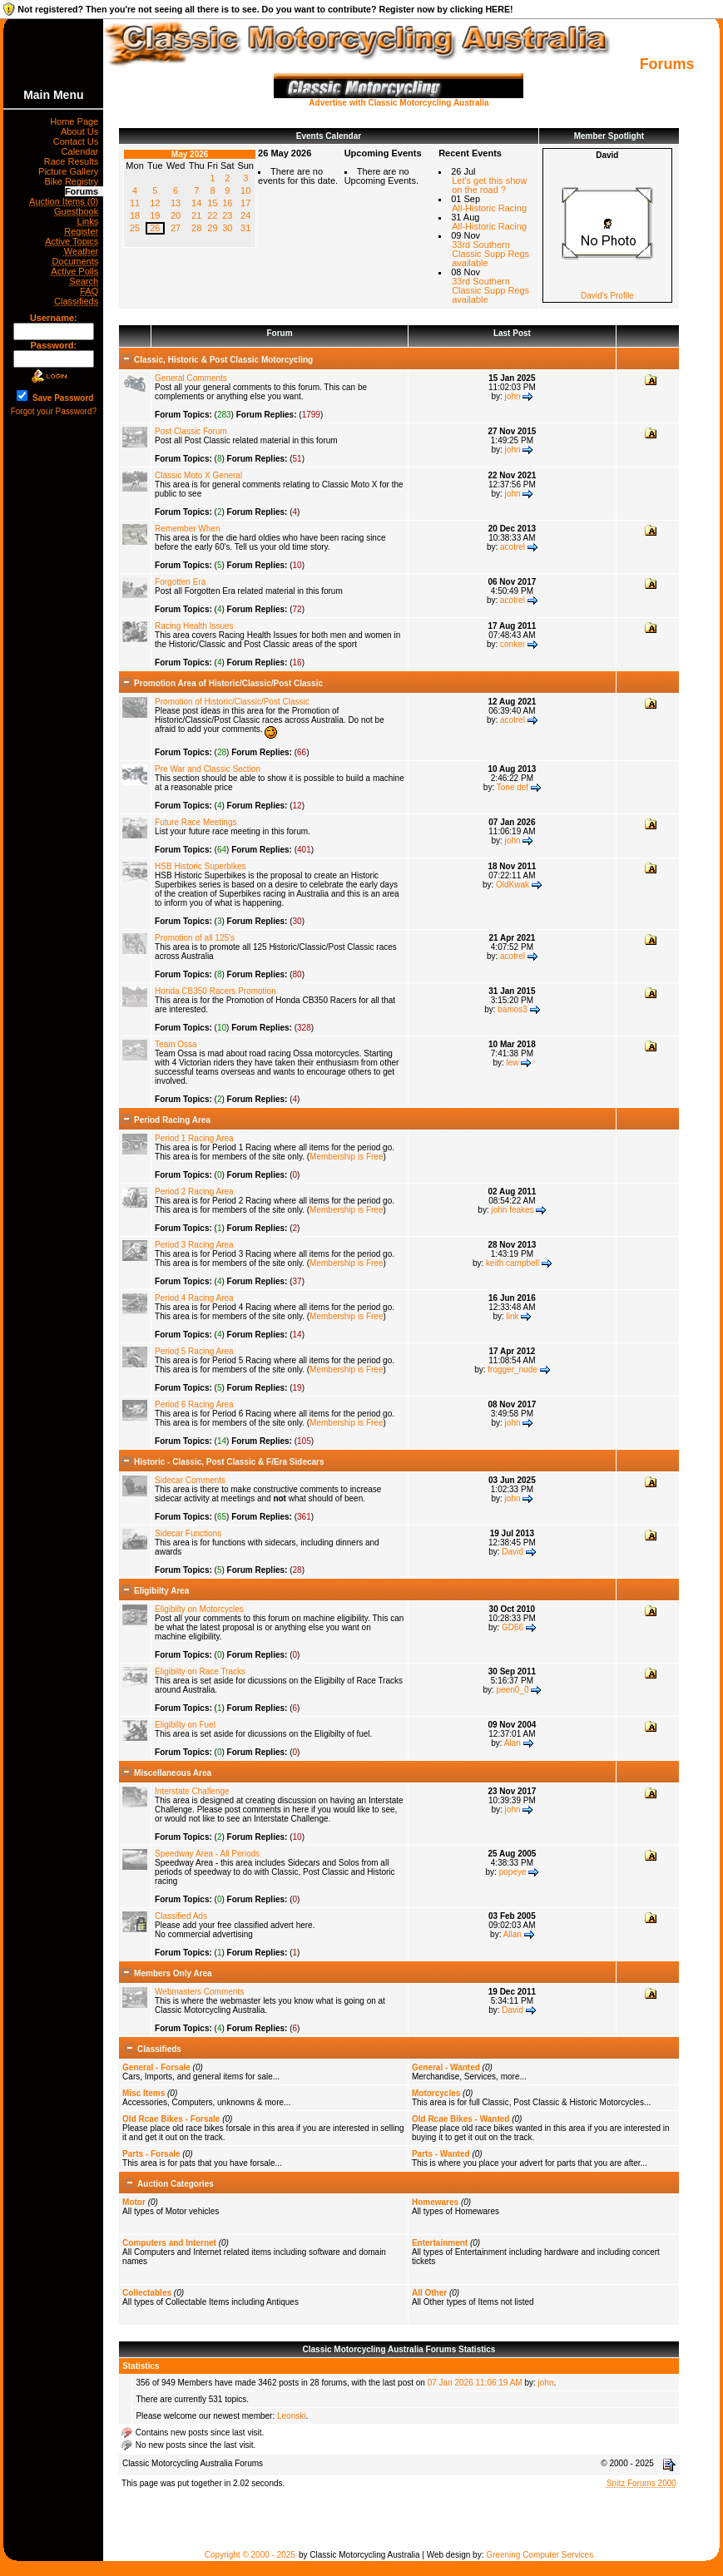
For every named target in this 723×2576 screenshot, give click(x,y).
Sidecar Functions (188, 1533)
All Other (429, 2292)
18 (135, 215)
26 (155, 228)
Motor (134, 2202)
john (513, 396)
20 (176, 215)
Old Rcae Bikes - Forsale (171, 2119)
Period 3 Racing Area (194, 1244)
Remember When (187, 528)
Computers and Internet (169, 2242)
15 (212, 203)
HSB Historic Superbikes (200, 866)
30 (227, 228)
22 (212, 215)
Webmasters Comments (199, 1991)
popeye (513, 1871)
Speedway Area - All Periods (207, 1853)
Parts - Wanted (441, 2153)
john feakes (512, 1209)
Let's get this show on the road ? (489, 185)
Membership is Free (346, 1156)
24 (245, 215)
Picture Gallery (70, 171)
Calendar (83, 151)
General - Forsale (156, 2067)
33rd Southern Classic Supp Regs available (490, 254)
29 (212, 228)
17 (245, 203)
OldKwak (512, 884)
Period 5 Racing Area (194, 1351)
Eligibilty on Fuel (185, 1724)
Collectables (146, 2292)
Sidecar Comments (190, 1480)
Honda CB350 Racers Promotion (215, 991)
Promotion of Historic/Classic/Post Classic (232, 701)
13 (176, 203)
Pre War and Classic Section (207, 769)
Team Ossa (176, 1044)
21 (196, 215)
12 (155, 203)
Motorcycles (436, 2093)
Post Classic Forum (191, 431)
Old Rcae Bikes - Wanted (460, 2119)
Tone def (512, 787)
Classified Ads (181, 1916)
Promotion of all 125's (195, 937)
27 (176, 228)
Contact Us (78, 141)
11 (135, 203)
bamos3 (512, 1009)
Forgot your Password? (54, 411)
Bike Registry (73, 181)
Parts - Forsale (151, 2153)
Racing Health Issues (194, 625)
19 (155, 215)
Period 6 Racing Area (194, 1404)
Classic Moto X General (198, 475)
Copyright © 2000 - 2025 (250, 2554)
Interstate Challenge (192, 1791)
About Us (82, 131)
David (512, 1551)
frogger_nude (512, 1369)
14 (196, 203)
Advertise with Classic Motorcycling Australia (398, 99)
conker (512, 644)
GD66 (512, 1627)
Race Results (74, 161)
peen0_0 (513, 1689)
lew (513, 1062)
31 (245, 228)
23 (227, 215)
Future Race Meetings (195, 822)
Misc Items (143, 2093)
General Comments (191, 378)
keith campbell (512, 1263)
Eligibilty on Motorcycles (199, 1609)
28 (196, 228)
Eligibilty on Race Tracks (200, 1671)
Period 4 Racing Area (194, 1298)
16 (227, 203)
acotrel (512, 546)
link (513, 1316)
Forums (84, 191)
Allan (512, 1934)
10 (245, 190)
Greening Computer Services (539, 2554)
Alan (512, 1743)
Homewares (435, 2202)
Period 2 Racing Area (194, 1191)
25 (135, 228)
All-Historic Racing (489, 208)
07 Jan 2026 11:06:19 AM (475, 2382)
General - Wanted (446, 2067)
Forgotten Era (180, 581)
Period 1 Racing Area (194, 1138)
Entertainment (440, 2242)
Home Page (76, 121)
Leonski (291, 2415)
